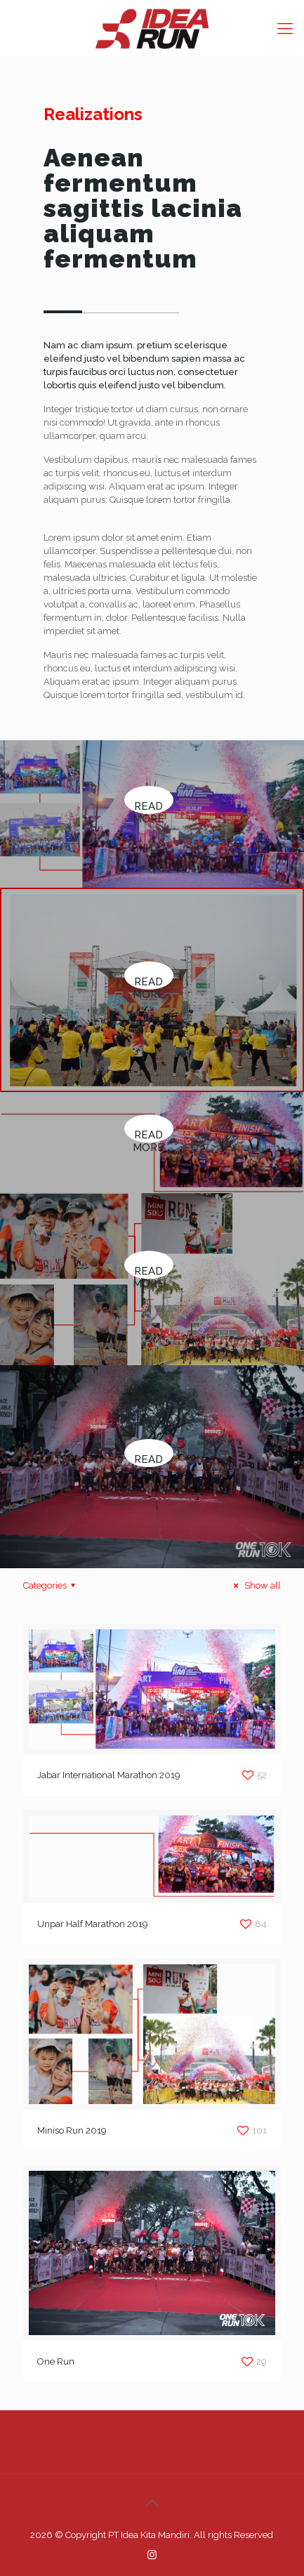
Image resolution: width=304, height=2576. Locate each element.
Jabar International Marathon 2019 (108, 1775)
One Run (55, 2361)
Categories (51, 1585)
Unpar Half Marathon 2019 (92, 1924)
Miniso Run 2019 (72, 2130)
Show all (255, 1585)
